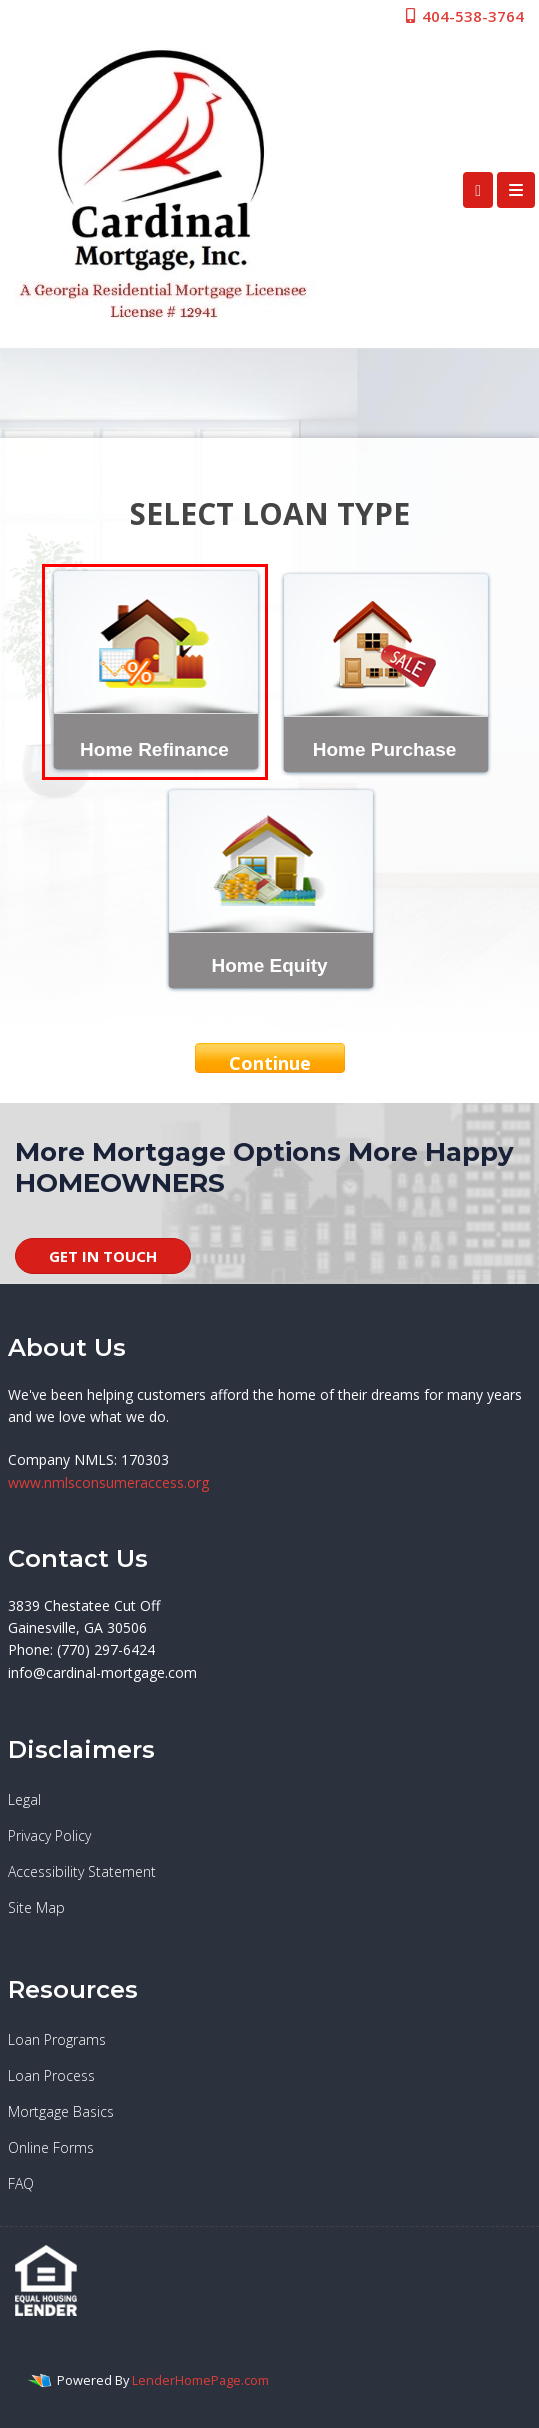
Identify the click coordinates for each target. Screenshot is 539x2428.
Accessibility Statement (82, 1871)
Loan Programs (57, 2039)
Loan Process (51, 2075)
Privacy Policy (49, 1835)
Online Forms (51, 2147)
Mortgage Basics (61, 2111)
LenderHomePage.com (200, 2380)
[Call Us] (478, 190)
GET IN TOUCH (103, 1256)
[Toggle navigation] (516, 190)
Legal (24, 1799)
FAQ (21, 2183)
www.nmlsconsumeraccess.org (108, 1482)
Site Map (36, 1907)
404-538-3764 (463, 16)
